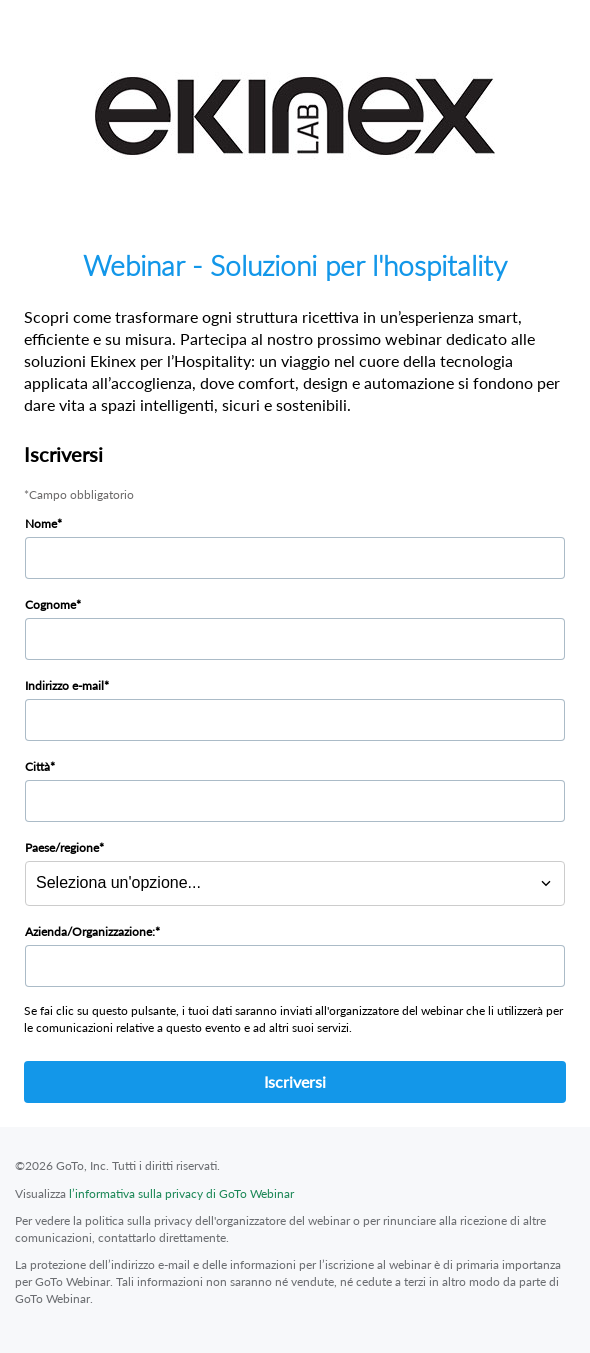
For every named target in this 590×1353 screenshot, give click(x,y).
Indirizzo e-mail (64, 685)
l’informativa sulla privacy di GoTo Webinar (181, 1193)
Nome (41, 523)
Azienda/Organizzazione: (90, 931)
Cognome (50, 604)
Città (37, 766)
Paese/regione (62, 847)
